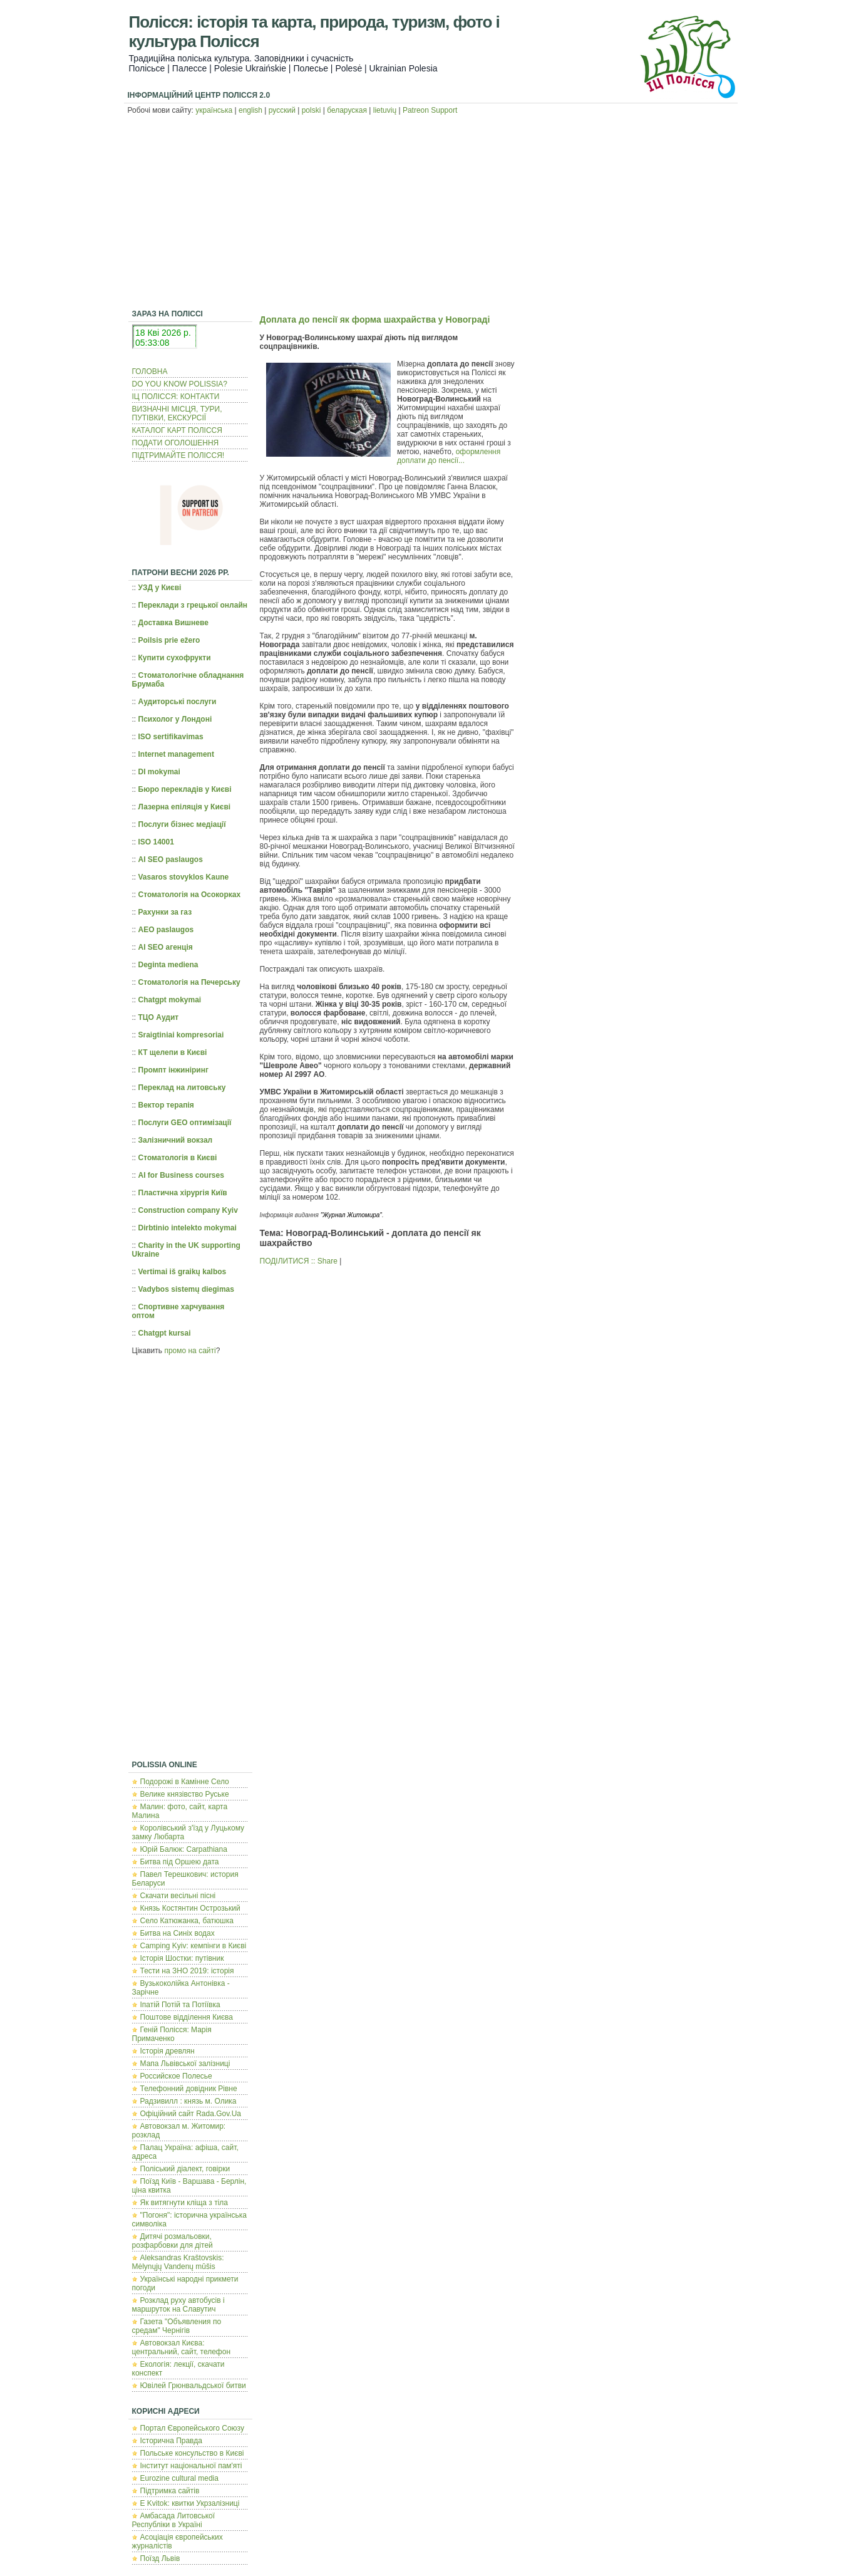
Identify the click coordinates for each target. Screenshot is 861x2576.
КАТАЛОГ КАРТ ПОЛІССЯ (177, 430)
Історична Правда (171, 2440)
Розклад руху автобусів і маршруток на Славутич (178, 2305)
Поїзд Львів (160, 2558)
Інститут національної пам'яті (191, 2465)
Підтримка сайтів (170, 2490)
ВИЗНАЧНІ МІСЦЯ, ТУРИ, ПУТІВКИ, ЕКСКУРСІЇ (177, 413)
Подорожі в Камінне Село (184, 1781)
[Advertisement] (430, 213)
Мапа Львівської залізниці (185, 2063)
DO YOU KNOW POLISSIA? (179, 384)
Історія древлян (167, 2051)
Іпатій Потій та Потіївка (180, 2004)
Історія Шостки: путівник (182, 1958)
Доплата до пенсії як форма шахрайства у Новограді (375, 319)
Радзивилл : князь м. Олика (188, 2101)
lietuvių (384, 110)
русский (282, 110)
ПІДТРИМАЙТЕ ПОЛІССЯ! (178, 455)
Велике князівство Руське (184, 1794)
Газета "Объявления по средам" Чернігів (177, 2326)
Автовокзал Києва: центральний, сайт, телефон (181, 2347)
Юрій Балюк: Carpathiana (183, 1849)
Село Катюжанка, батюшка (187, 1920)
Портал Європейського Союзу (192, 2428)
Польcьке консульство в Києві (192, 2453)
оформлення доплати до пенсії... (448, 456)
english (250, 110)
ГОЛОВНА (150, 371)
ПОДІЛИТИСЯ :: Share (299, 1261)
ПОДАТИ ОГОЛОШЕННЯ (175, 443)
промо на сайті (189, 1350)
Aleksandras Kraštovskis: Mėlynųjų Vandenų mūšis (178, 2262)
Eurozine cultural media (179, 2478)
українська (213, 110)
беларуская (347, 110)
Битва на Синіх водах (177, 1933)
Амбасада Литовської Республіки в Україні (173, 2520)
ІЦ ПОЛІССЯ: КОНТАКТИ (176, 396)
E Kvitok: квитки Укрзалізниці (190, 2503)
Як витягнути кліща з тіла (184, 2202)
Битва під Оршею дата (179, 1861)
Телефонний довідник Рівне (188, 2088)
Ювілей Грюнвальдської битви (193, 2385)
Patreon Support (430, 110)
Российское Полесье (176, 2076)
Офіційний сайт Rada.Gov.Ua (191, 2113)
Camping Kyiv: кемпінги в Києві (193, 1945)
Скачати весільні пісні (178, 1895)
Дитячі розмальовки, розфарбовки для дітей (172, 2241)
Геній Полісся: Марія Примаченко (172, 2034)
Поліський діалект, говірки (185, 2168)
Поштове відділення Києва (186, 2017)
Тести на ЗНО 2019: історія (187, 1970)
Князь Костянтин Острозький (190, 1908)
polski (311, 110)
